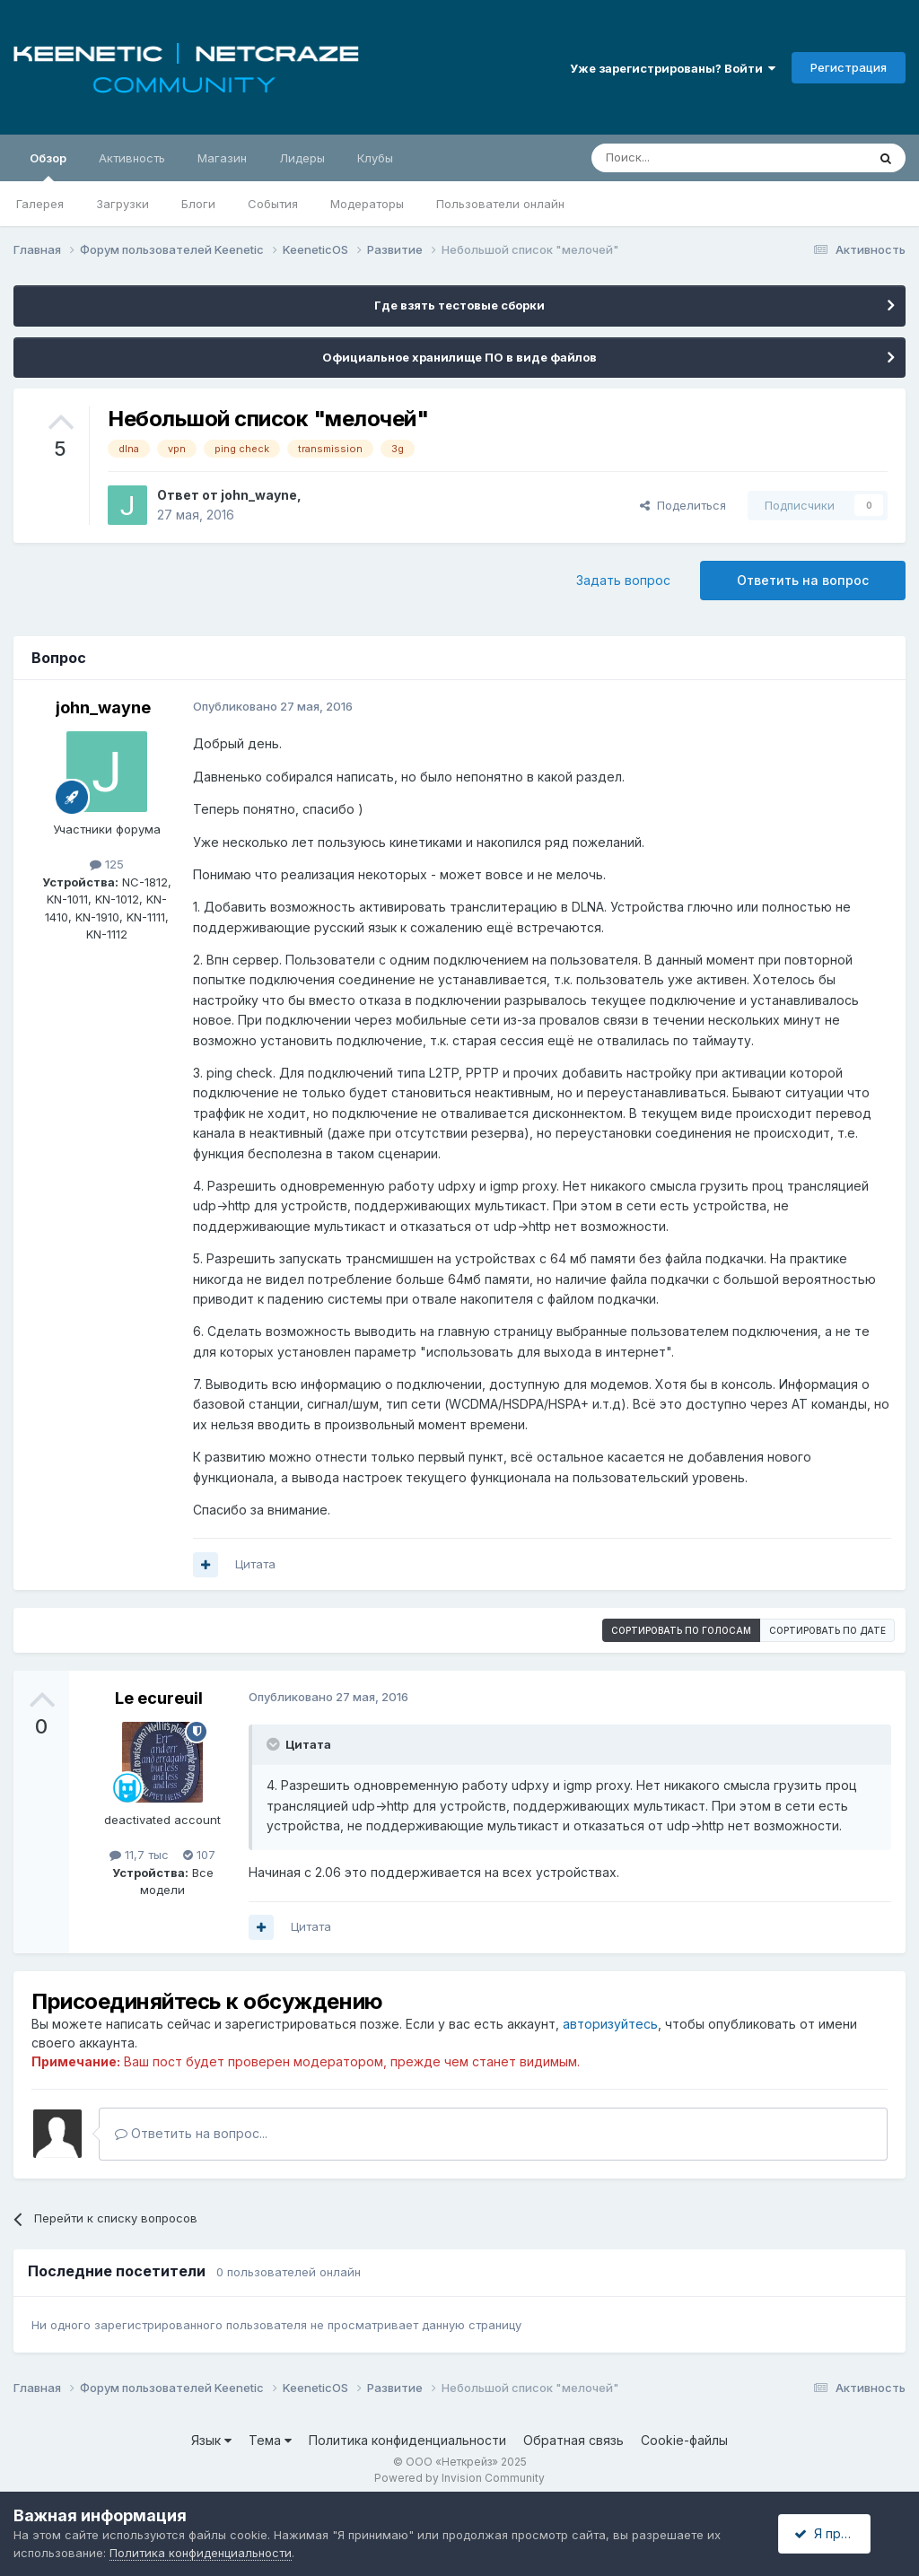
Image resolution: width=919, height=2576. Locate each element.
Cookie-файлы (684, 2440)
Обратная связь (573, 2440)
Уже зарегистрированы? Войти (672, 68)
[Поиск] (687, 158)
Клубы (375, 158)
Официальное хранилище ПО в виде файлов (459, 357)
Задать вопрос (623, 580)
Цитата (255, 1564)
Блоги (198, 203)
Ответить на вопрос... (191, 2133)
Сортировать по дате (827, 1630)
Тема (270, 2440)
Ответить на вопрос (803, 580)
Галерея (40, 203)
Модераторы (367, 203)
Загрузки (122, 203)
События (273, 203)
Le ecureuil (159, 1698)
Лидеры (302, 158)
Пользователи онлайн (500, 203)
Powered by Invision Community (459, 2477)
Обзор (48, 166)
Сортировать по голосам (681, 1630)
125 (107, 864)
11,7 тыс (139, 1854)
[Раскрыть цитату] (275, 1744)
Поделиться (683, 505)
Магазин (222, 158)
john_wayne (259, 494)
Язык (211, 2440)
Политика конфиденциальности (407, 2440)
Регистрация (848, 67)
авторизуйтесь (610, 2023)
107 (199, 1854)
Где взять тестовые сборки (459, 305)
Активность (132, 158)
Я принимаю (839, 2533)
